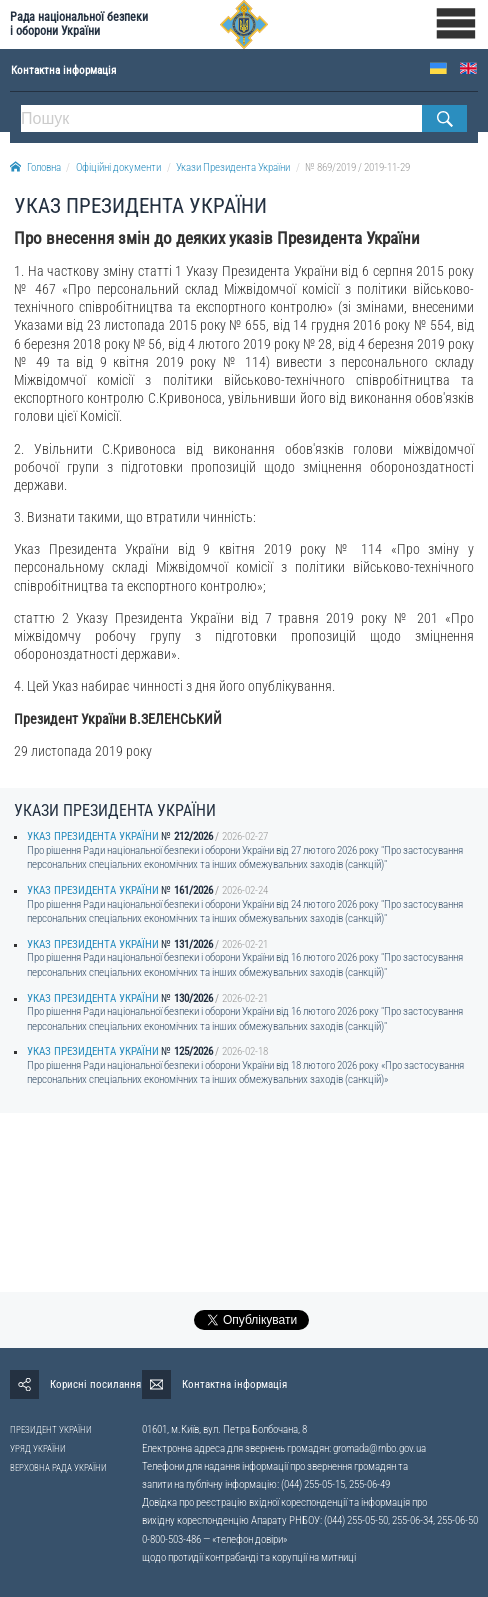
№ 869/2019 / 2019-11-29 (357, 167)
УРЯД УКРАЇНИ (38, 1449)
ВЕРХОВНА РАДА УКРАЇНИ (58, 1468)
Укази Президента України (233, 167)
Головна (35, 167)
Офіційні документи (118, 167)
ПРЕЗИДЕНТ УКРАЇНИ (51, 1430)
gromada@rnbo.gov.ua (379, 1448)
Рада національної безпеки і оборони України (79, 24)
